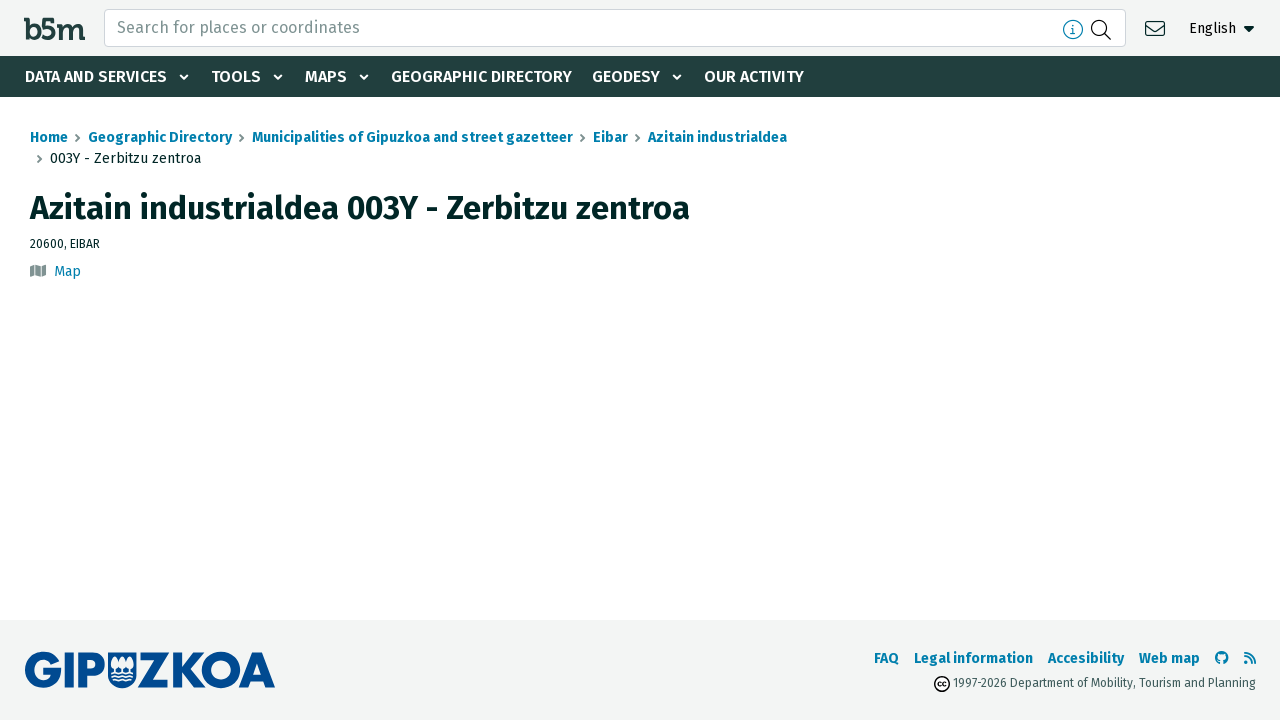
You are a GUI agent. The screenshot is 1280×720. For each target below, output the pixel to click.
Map (67, 271)
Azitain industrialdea (717, 137)
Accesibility (1086, 658)
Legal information (973, 658)
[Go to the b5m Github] (1222, 658)
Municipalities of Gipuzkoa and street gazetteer (412, 137)
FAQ (886, 658)
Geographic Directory (481, 76)
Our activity (754, 76)
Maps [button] (326, 76)
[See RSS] (1250, 658)
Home (49, 137)
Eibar (610, 137)
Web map (1169, 658)
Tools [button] (236, 76)
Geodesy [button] (626, 76)
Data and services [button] (96, 76)
